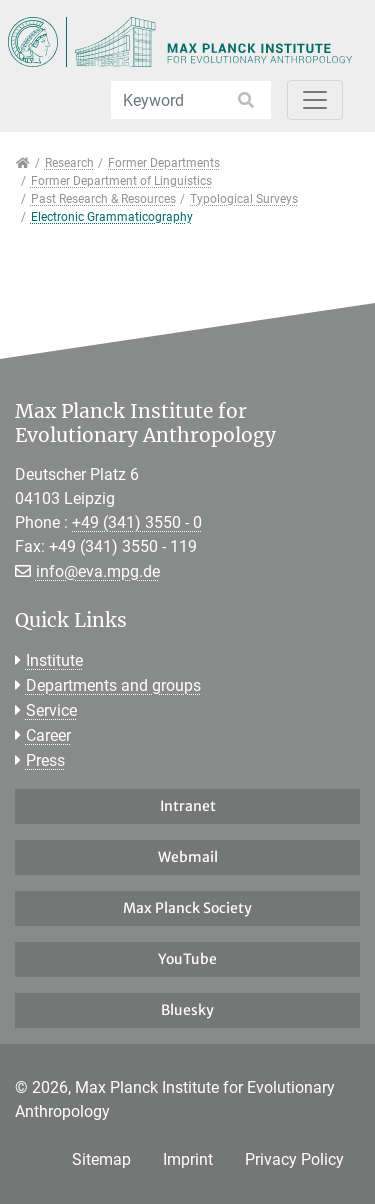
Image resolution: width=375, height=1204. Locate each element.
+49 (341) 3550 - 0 (137, 522)
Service (51, 710)
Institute (54, 660)
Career (48, 735)
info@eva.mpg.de (98, 571)
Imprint (188, 1159)
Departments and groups (113, 685)
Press (45, 760)
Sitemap (101, 1159)
